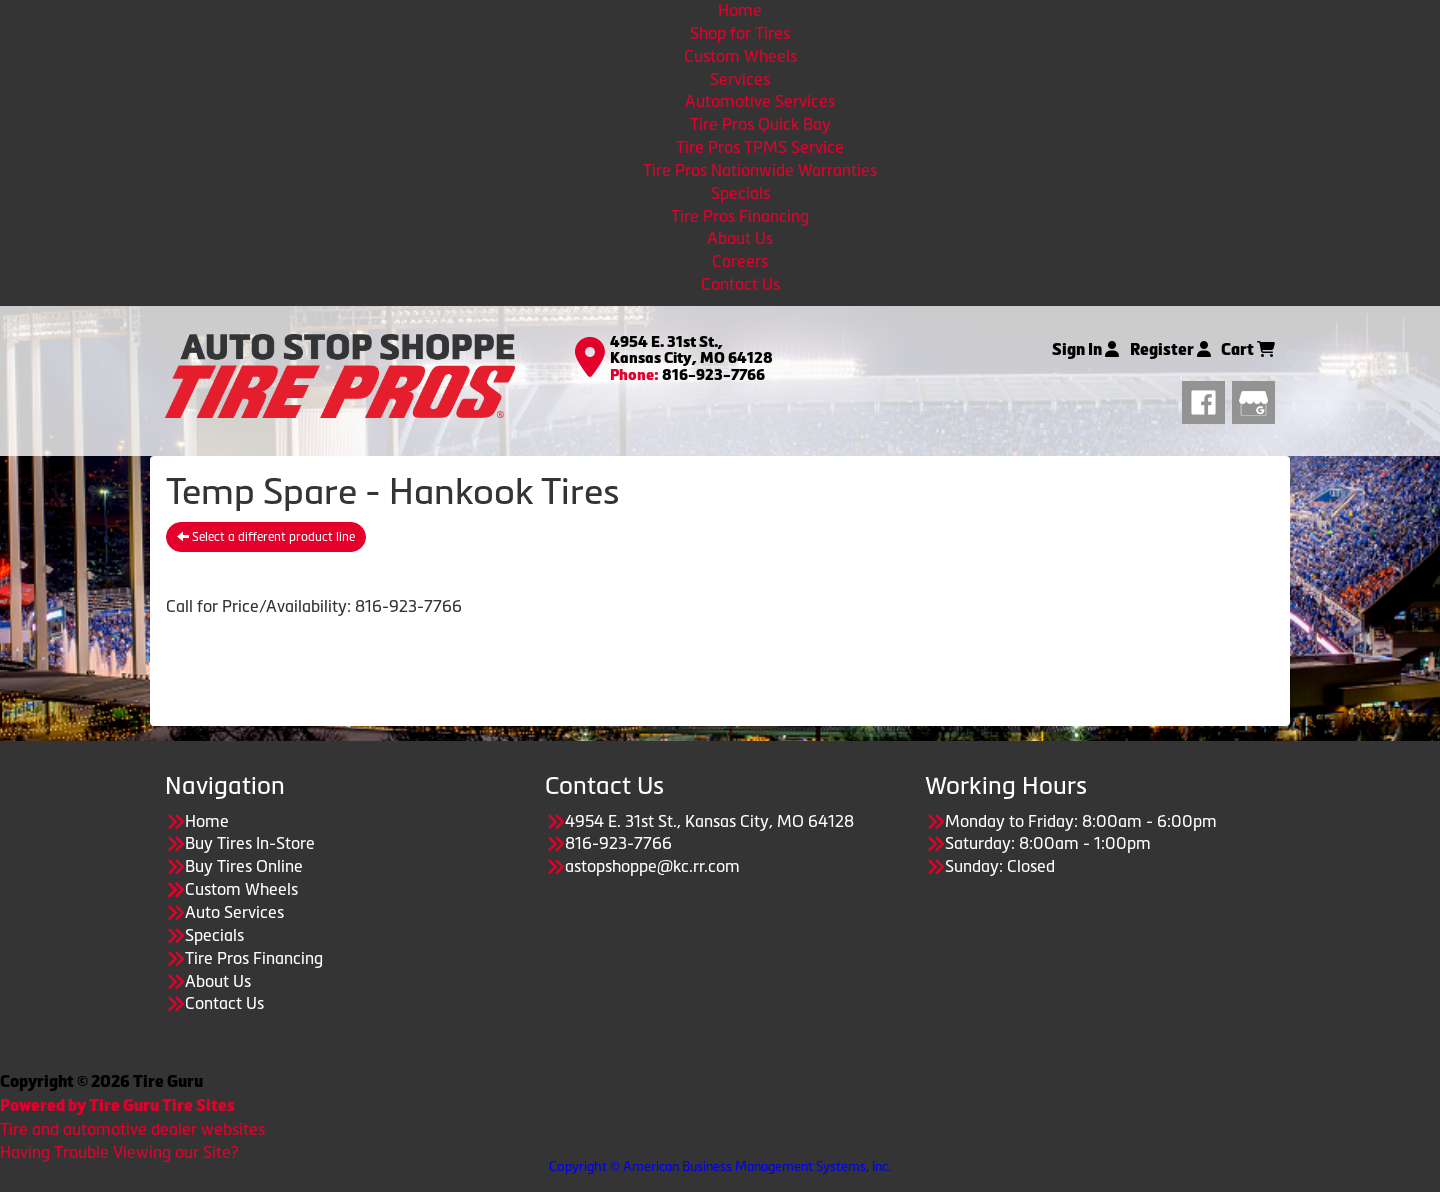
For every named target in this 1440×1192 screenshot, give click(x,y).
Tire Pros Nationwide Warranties (760, 170)
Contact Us (740, 284)
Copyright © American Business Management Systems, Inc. (720, 1166)
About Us (740, 238)
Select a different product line (266, 537)
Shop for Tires (740, 33)
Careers (740, 261)
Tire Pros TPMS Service (760, 147)
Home (740, 10)
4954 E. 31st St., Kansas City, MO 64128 (691, 350)
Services (740, 79)
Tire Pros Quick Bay (760, 124)
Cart (1248, 349)
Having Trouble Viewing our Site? (119, 1152)
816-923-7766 (713, 375)
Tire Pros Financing (740, 216)
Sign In (1085, 349)
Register (1170, 349)
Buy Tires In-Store (250, 843)
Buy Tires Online (244, 866)
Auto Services (234, 912)
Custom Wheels (740, 56)
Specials (740, 193)
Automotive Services (760, 101)
